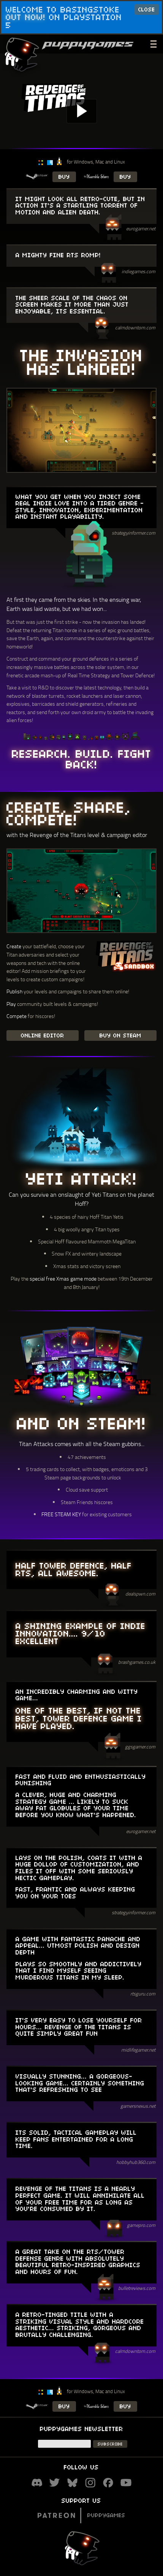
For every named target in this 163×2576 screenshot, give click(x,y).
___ (154, 43)
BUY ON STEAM (120, 1035)
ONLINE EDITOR (42, 1035)
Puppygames (81, 2514)
